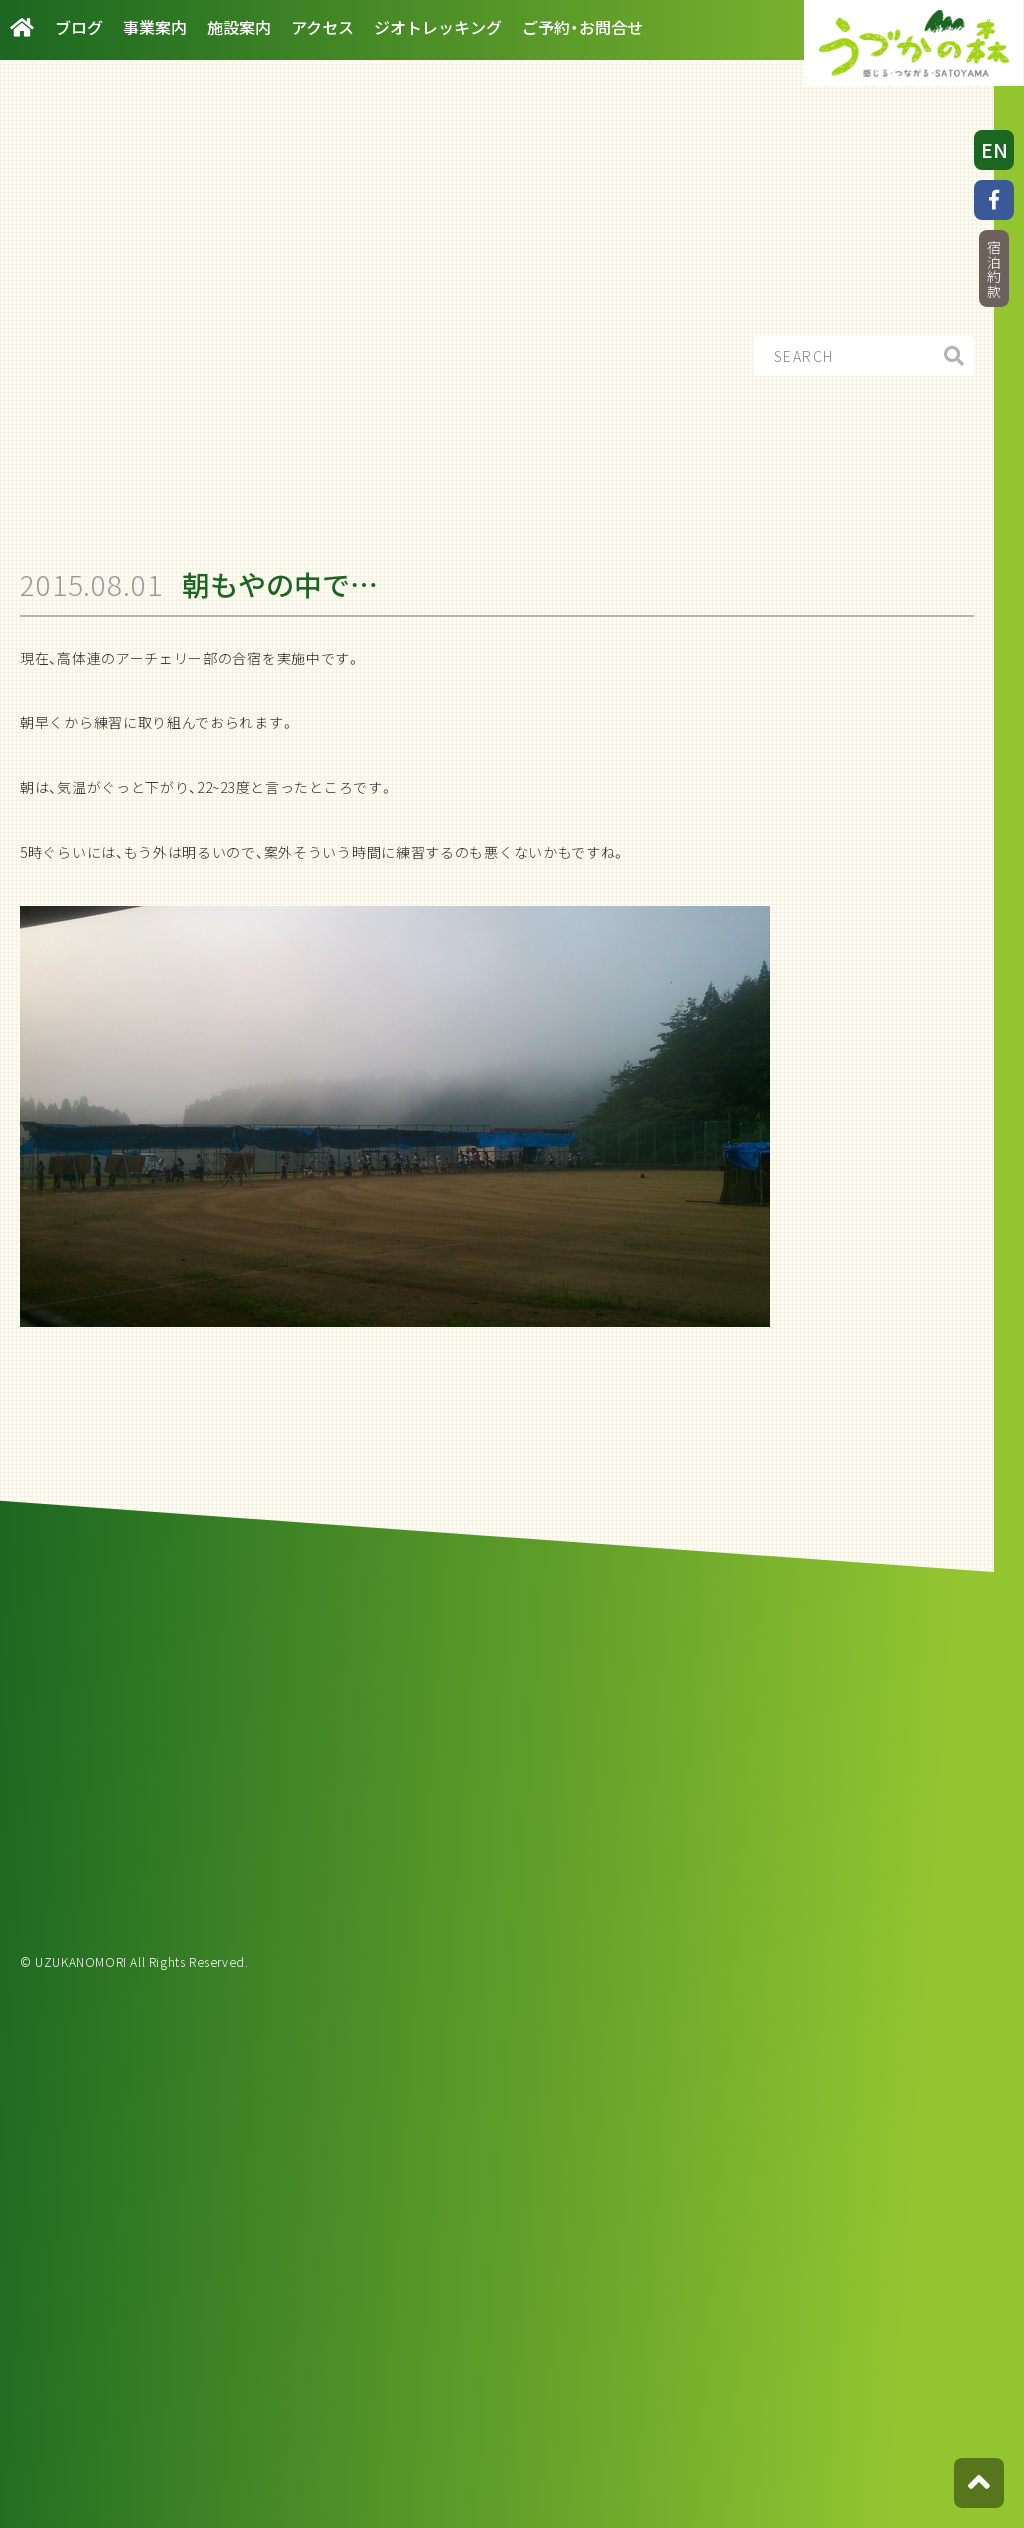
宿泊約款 (994, 269)
